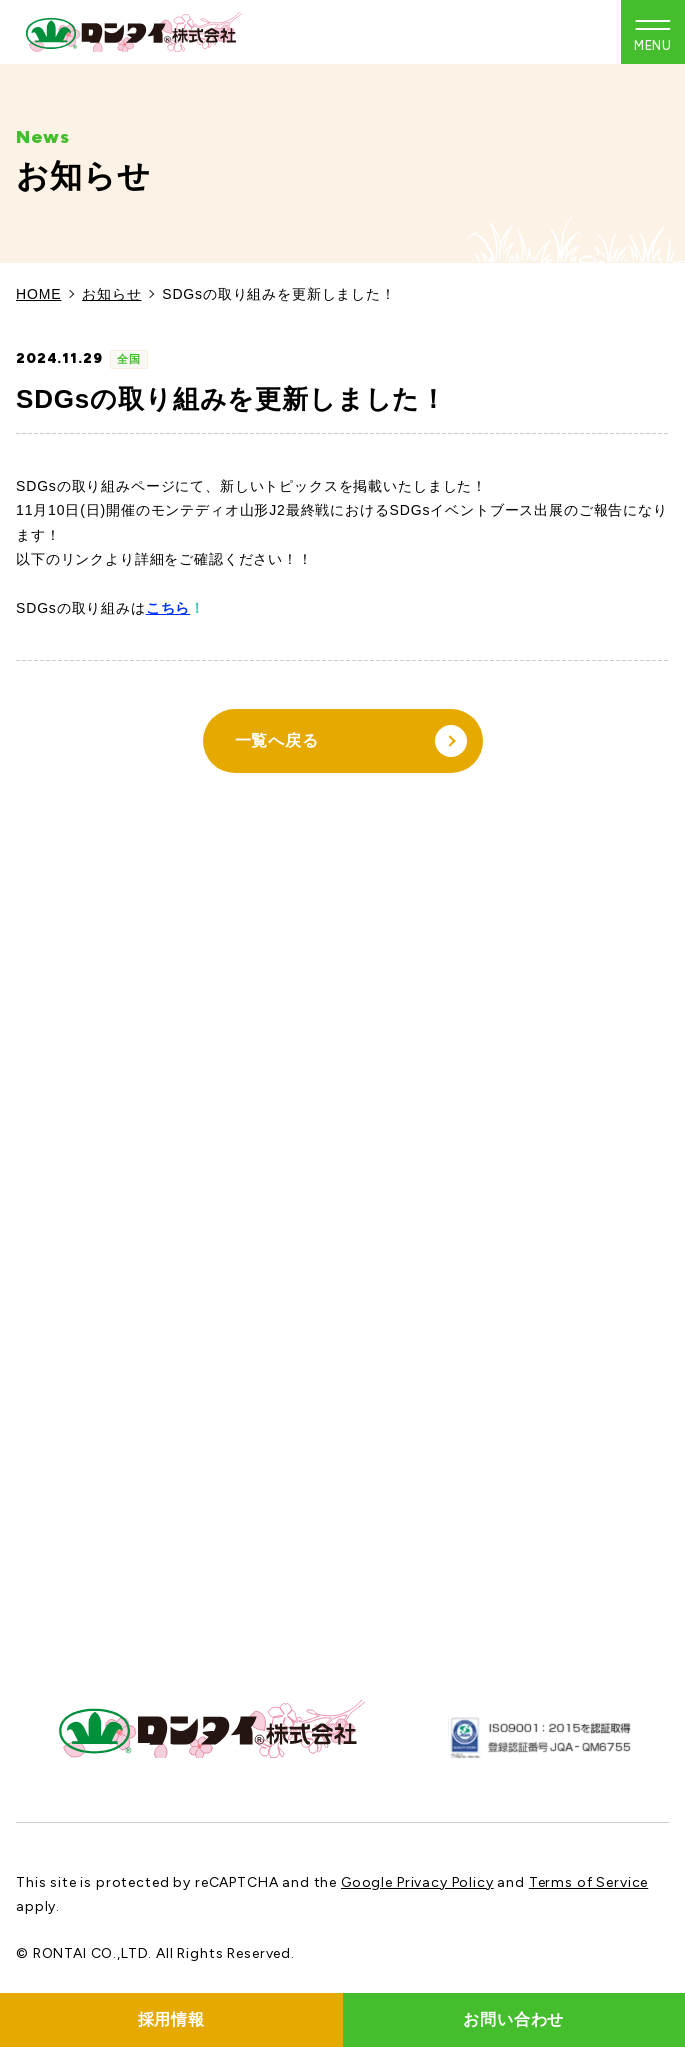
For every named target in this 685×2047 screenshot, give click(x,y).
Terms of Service (588, 1882)
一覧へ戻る (351, 741)
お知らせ (111, 294)
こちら (168, 608)
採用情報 (171, 2019)
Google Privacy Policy (417, 1882)
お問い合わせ (513, 2019)
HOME (38, 294)
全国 (129, 359)
